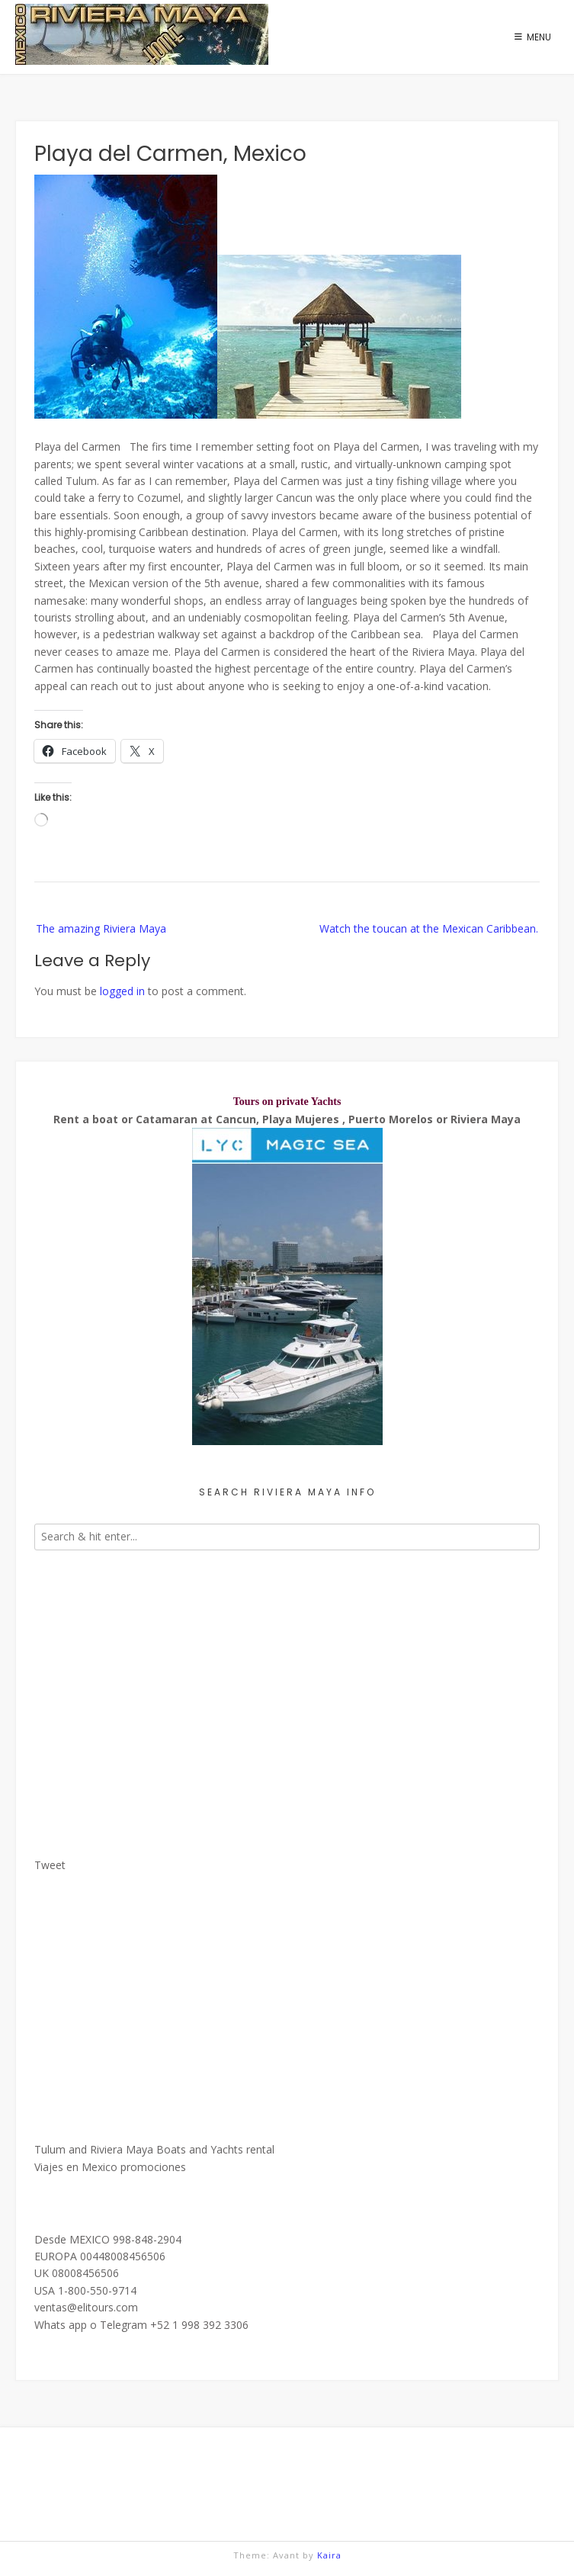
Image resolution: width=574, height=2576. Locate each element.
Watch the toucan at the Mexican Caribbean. (428, 928)
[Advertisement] (287, 1695)
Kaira (329, 2555)
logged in (122, 991)
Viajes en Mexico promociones (110, 2167)
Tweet (50, 1865)
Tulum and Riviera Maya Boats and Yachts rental (154, 2149)
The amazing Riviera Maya (101, 928)
